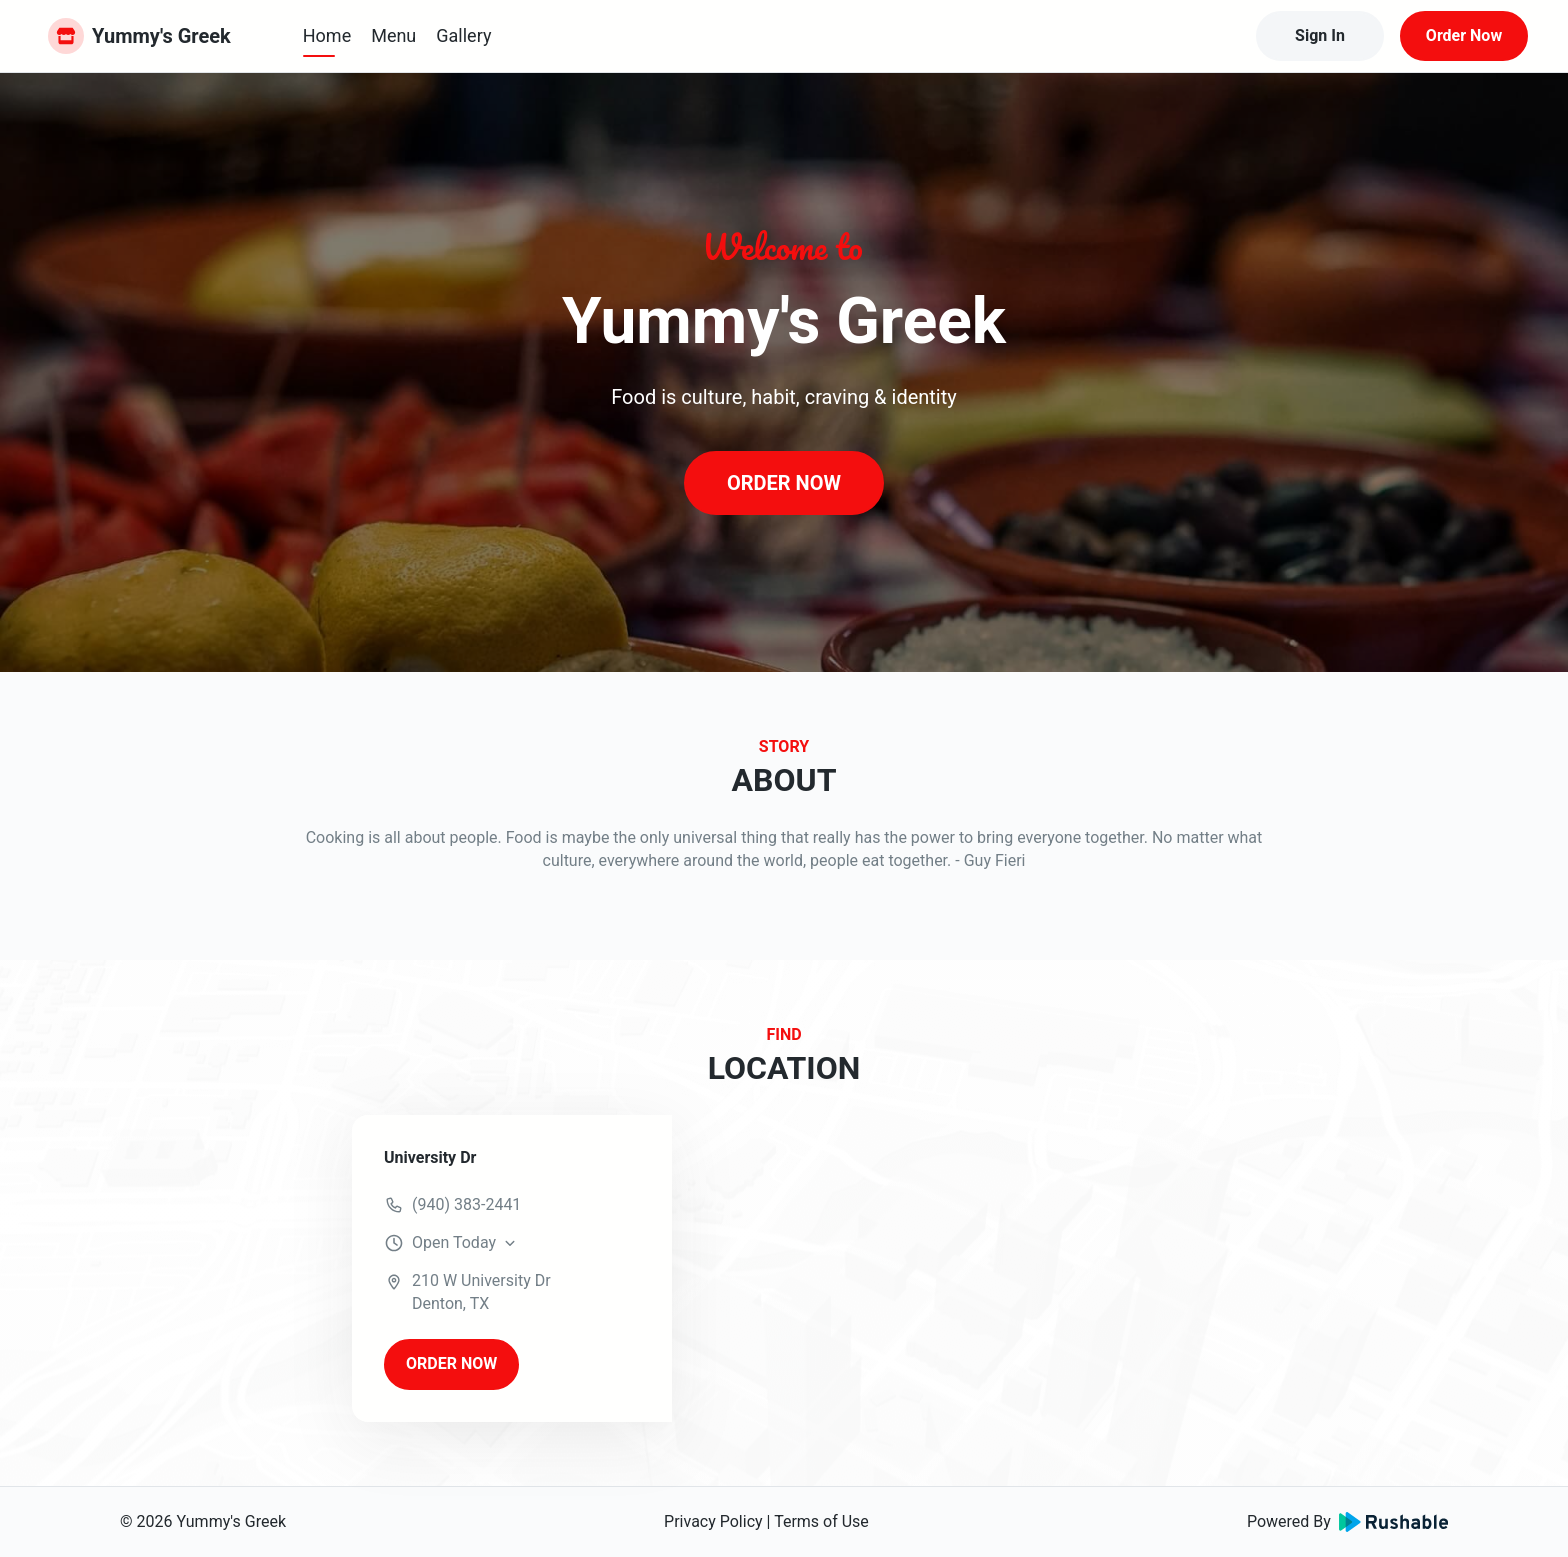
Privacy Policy (713, 1521)
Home (327, 35)
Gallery (463, 35)
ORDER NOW (784, 483)
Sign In (1320, 35)
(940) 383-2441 (466, 1204)
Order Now (1464, 35)
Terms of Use (821, 1521)
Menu (393, 35)
